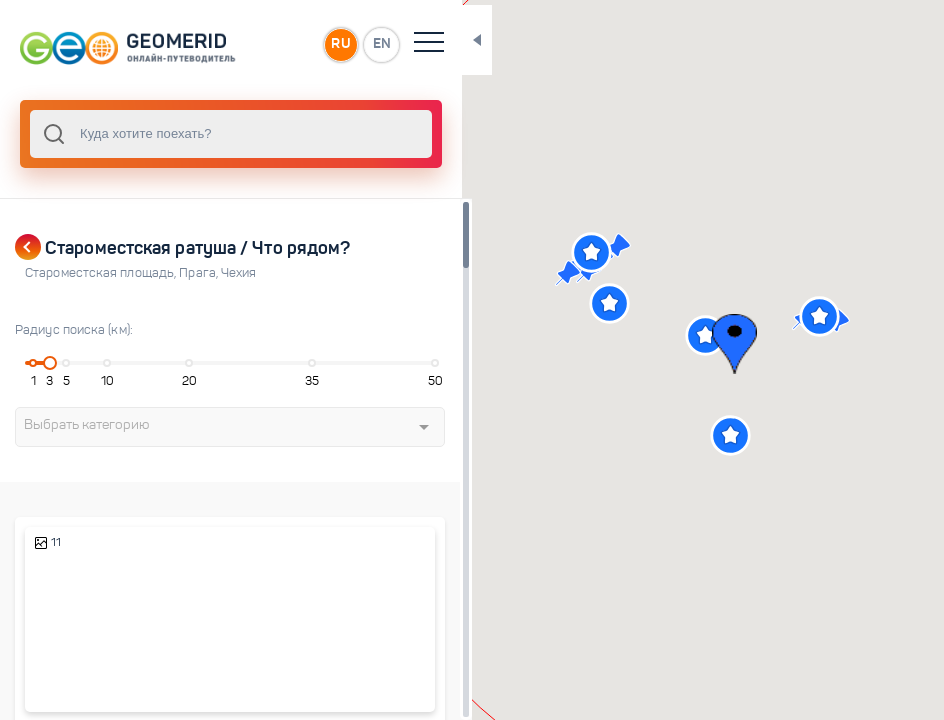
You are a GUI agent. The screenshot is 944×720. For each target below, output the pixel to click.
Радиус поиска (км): (74, 330)
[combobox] (210, 134)
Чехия (239, 273)
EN (339, 44)
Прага (200, 273)
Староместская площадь (102, 273)
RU (296, 44)
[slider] (47, 363)
